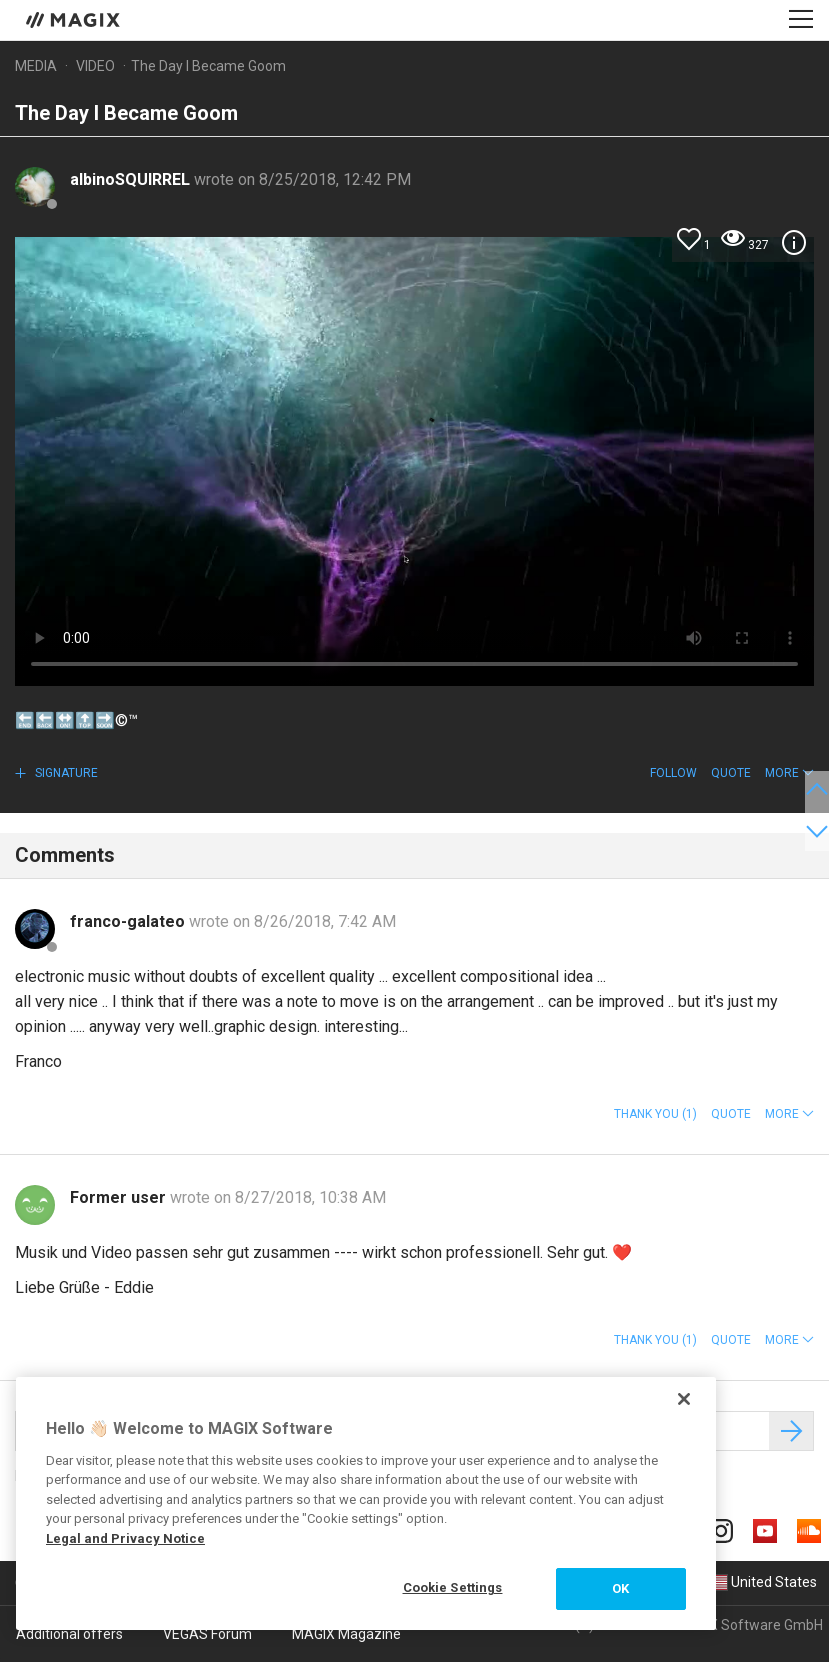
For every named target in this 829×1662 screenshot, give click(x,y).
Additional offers (69, 1634)
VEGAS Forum (207, 1634)
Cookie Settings (453, 1587)
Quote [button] (731, 773)
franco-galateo (129, 921)
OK (620, 1588)
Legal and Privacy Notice (125, 1538)
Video (95, 66)
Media (36, 66)
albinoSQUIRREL (132, 179)
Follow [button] (673, 773)
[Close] (684, 1399)
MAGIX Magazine (346, 1634)
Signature (65, 773)
